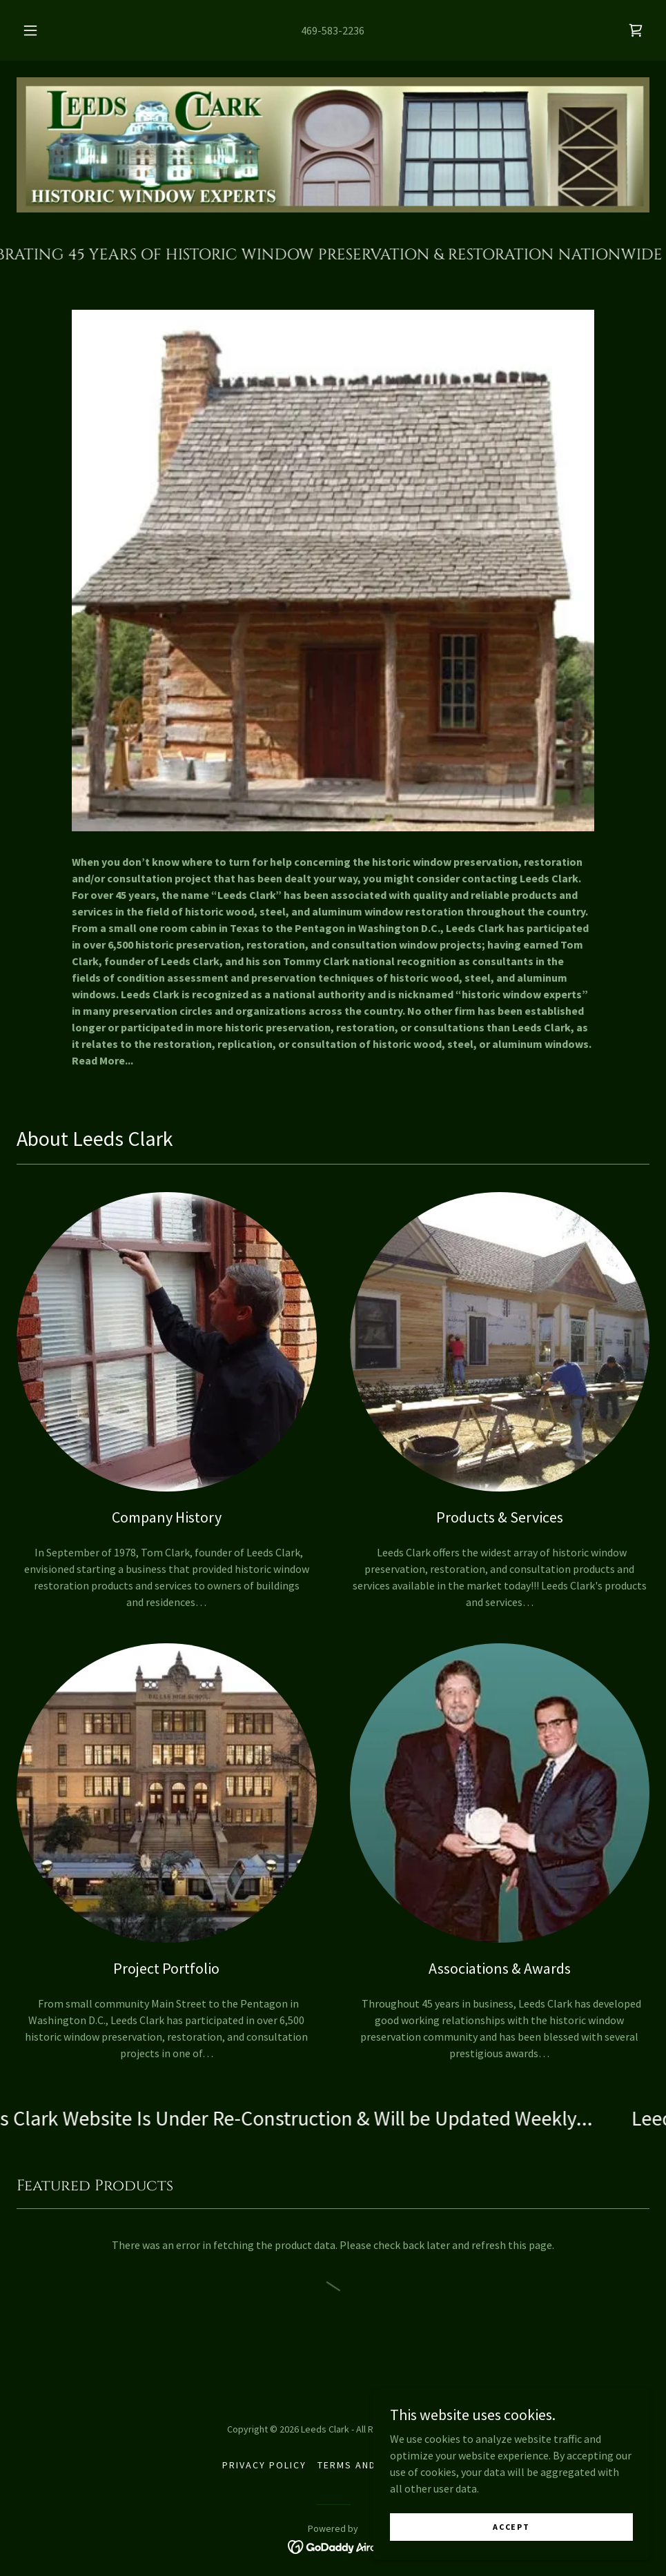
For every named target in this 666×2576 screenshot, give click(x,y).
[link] (635, 30)
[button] (45, 30)
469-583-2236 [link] (332, 30)
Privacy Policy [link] (264, 2465)
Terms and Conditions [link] (380, 2465)
